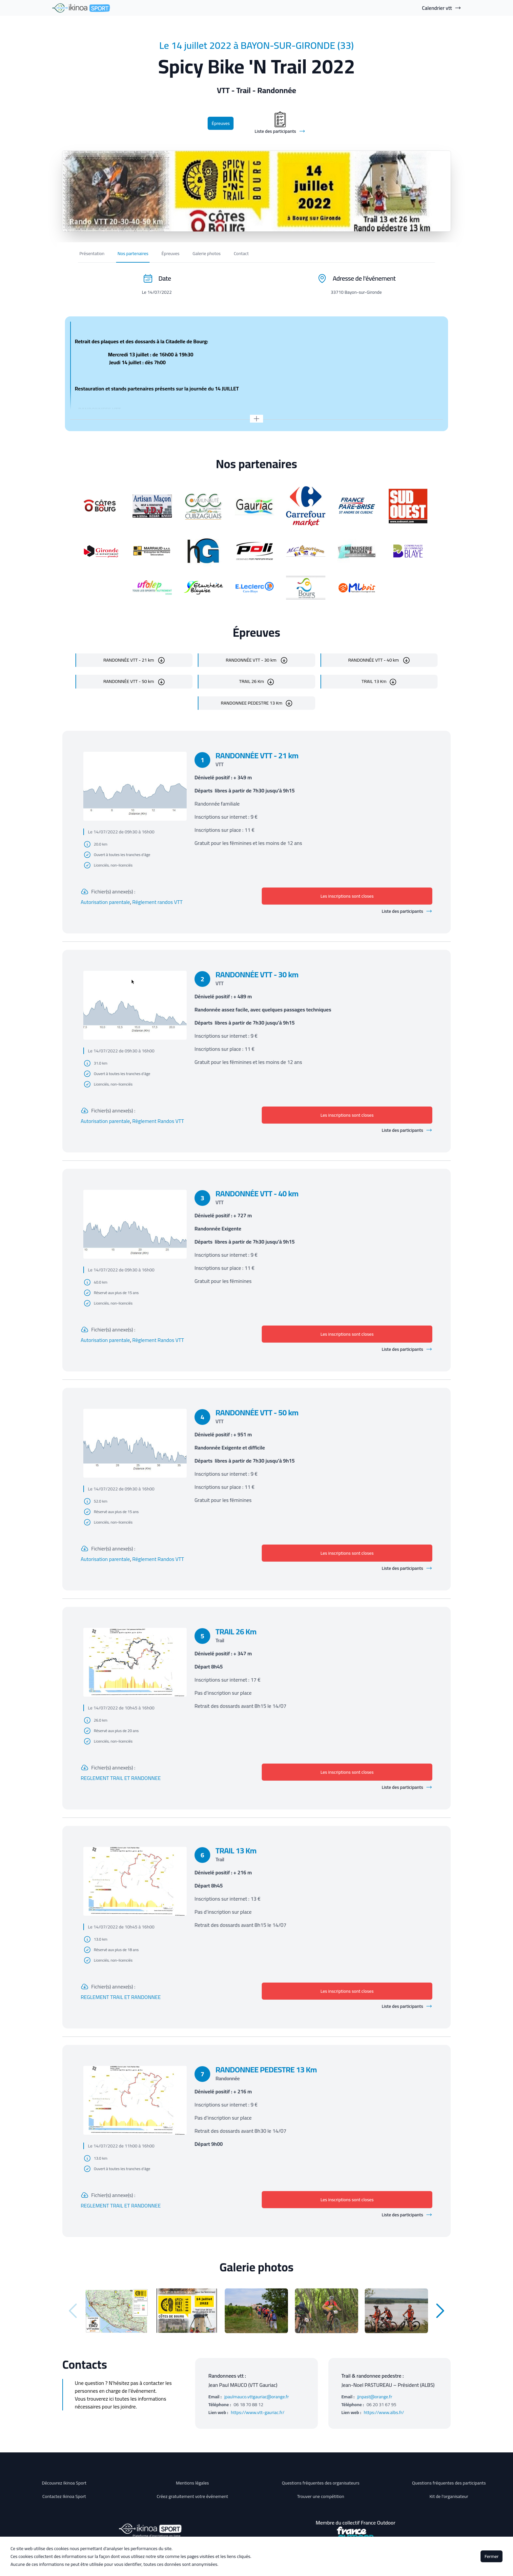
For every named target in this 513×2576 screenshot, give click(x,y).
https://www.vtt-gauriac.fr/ (257, 2412)
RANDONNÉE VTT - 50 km (129, 681)
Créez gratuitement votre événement (192, 2496)
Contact (241, 253)
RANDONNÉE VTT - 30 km (251, 660)
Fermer (491, 2556)
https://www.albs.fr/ (384, 2412)
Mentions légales (192, 2483)
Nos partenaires (132, 253)
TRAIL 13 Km (373, 681)
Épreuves (221, 123)
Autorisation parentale (105, 902)
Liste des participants (407, 911)
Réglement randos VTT (157, 902)
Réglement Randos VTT (158, 1559)
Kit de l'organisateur (449, 2496)
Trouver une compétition (320, 2496)
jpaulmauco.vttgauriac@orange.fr (256, 2396)
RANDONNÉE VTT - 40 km (374, 660)
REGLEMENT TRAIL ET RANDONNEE (121, 1778)
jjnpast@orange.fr (374, 2396)
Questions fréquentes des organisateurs (320, 2483)
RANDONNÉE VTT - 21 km (129, 660)
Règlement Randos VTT (158, 1121)
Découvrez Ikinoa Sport (64, 2483)
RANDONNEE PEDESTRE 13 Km (251, 703)
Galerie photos (207, 253)
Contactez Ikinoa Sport (64, 2496)
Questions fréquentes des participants (449, 2483)
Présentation (91, 253)
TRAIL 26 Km (251, 681)
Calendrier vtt (441, 8)
